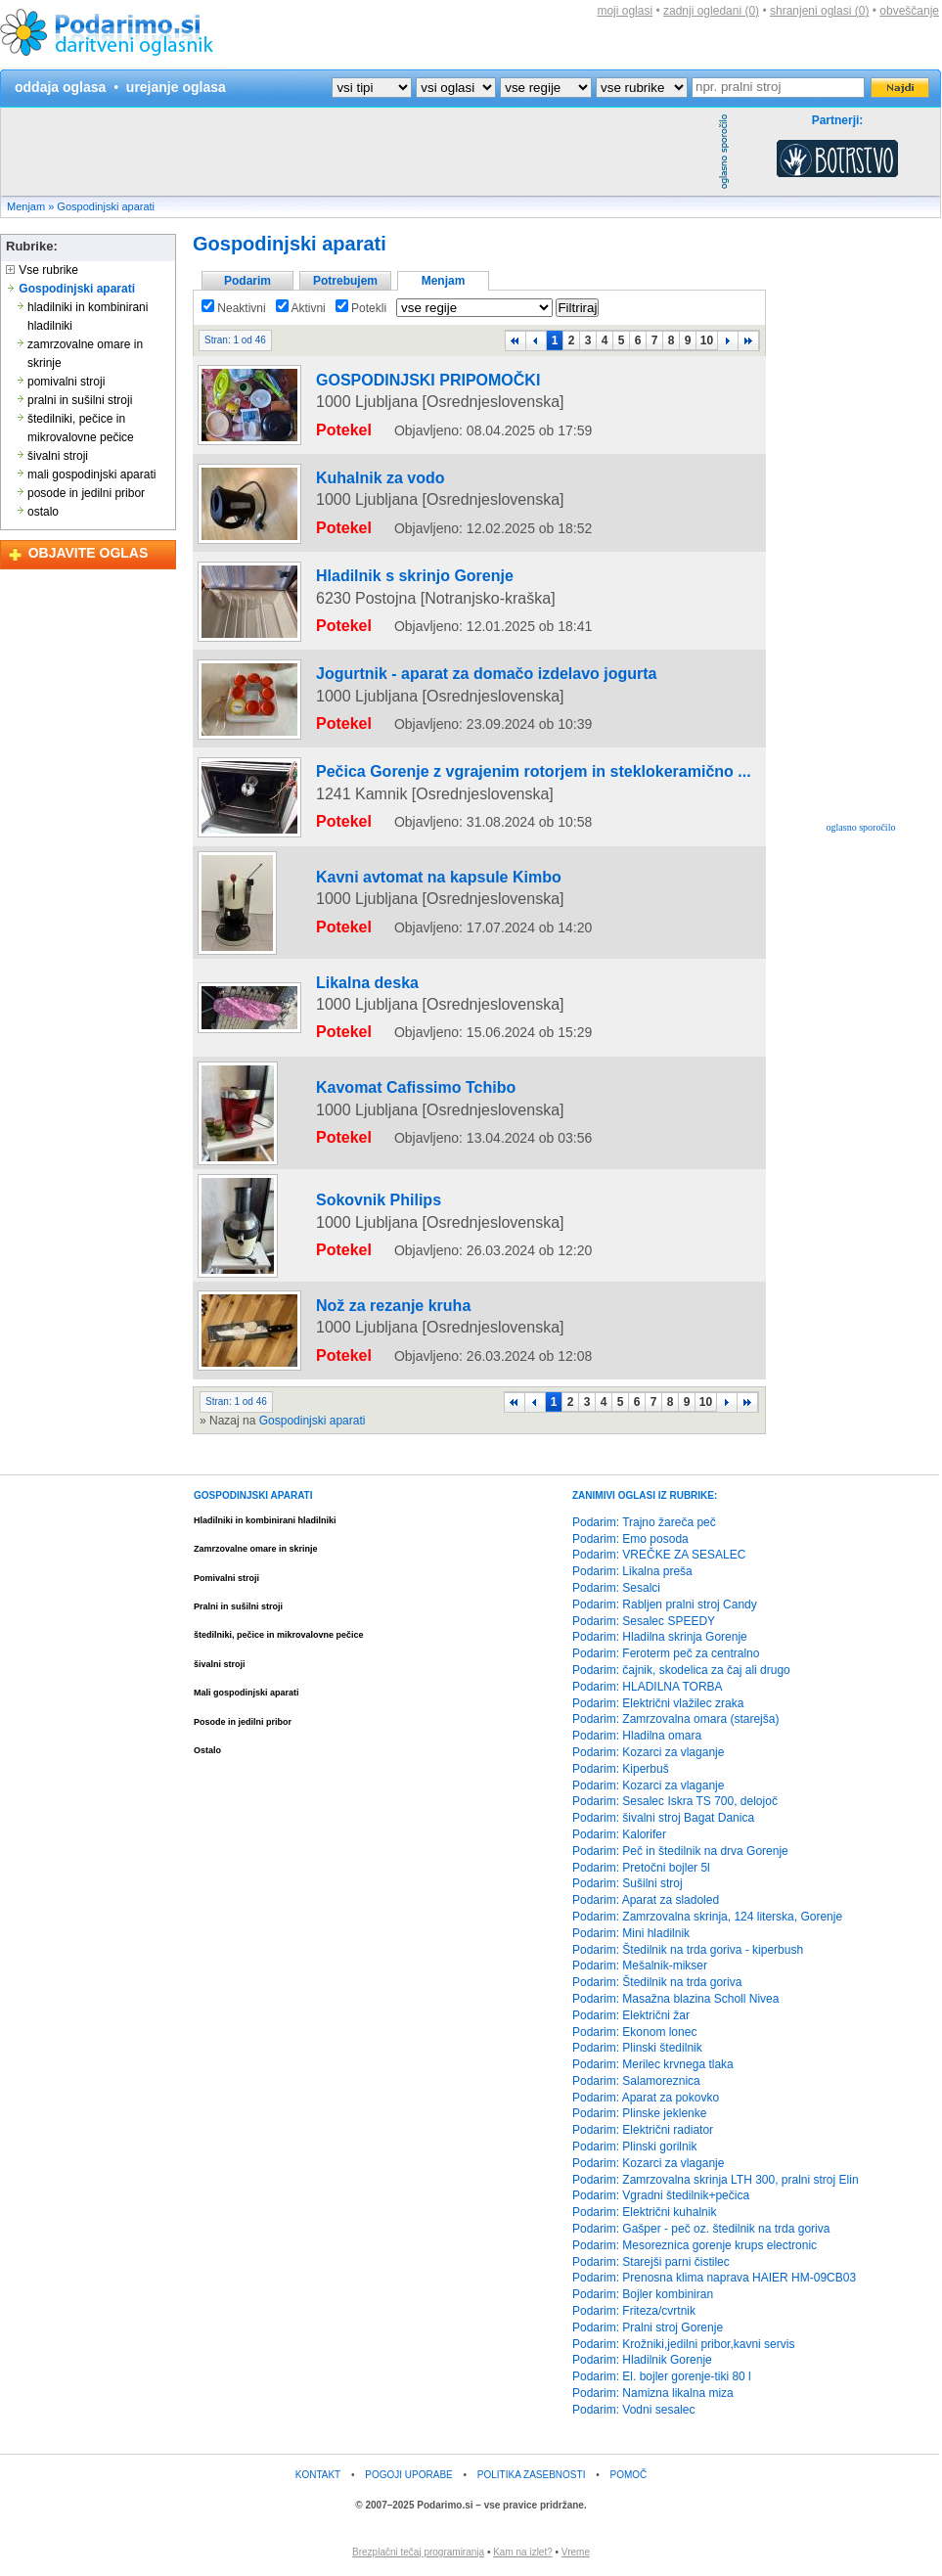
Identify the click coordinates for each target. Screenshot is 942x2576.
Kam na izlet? (523, 2553)
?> (456, 87)
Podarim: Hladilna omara (636, 1737)
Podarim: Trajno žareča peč (644, 1523)
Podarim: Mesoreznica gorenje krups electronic (694, 2246)
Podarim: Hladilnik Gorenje (642, 2362)
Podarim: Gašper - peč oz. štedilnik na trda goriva (701, 2230)
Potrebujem (345, 281)
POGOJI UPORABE (408, 2475)
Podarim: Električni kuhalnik (644, 2214)
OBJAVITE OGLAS (88, 553)
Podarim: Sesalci (616, 1590)
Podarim (247, 281)
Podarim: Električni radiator (642, 2132)
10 (706, 340)
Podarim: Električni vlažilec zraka (657, 1704)
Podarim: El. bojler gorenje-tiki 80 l (661, 2378)
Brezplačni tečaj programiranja (418, 2553)
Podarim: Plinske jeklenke (639, 2115)
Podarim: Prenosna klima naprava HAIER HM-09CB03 (714, 2279)
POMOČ (629, 2475)
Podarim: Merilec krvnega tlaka (653, 2066)
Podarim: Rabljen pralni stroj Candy (664, 1605)
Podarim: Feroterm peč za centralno (665, 1655)
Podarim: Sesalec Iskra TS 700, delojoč (675, 1803)
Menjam (26, 206)
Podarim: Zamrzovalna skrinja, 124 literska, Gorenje (707, 1918)
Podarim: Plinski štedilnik (637, 2049)
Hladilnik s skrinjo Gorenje (380, 567)
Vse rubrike (42, 270)
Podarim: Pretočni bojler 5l (641, 1869)
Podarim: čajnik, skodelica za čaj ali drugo (681, 1672)
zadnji (711, 11)
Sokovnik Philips (353, 1220)
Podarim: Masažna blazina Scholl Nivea (675, 2001)
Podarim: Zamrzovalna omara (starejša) (675, 1721)
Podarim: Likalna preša (632, 1573)
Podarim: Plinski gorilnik (634, 2148)
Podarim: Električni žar (631, 2016)
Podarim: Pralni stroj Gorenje (647, 2328)
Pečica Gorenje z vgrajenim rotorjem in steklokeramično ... (469, 745)
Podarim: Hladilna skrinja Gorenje (659, 1639)
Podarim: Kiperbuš (620, 1770)
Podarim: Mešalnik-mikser (639, 1967)
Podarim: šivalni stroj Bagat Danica (663, 1820)
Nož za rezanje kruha (364, 1321)
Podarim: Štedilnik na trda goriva (656, 1984)
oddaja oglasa (60, 87)
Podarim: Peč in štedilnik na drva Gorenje (680, 1852)
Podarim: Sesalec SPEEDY (643, 1622)
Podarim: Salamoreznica (636, 2082)
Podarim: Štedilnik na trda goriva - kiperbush (687, 1951)
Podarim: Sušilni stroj (627, 1885)
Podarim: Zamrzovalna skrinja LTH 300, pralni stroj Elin (715, 2181)
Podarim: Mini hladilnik (631, 1934)
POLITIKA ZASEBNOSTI (531, 2475)
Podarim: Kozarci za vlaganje (648, 1754)
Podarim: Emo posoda (630, 1540)
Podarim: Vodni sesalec (633, 2411)
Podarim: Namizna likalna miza (653, 2395)
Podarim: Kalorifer (619, 1836)
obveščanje (909, 11)
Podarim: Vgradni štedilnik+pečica (660, 2197)
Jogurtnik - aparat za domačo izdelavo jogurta (433, 656)
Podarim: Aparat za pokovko (645, 2098)
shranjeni (819, 11)
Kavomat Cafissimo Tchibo (381, 1107)
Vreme (575, 2553)
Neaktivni (234, 308)
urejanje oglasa (176, 87)
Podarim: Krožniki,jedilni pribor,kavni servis (683, 2345)
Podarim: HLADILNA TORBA (647, 1688)
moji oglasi (624, 11)
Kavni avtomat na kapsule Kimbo (398, 934)
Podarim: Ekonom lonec (634, 2033)
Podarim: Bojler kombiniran (642, 2296)
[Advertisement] (357, 152)
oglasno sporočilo (861, 827)
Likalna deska (344, 1020)
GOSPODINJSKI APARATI (253, 1496)
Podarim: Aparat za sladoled (645, 1902)
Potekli (361, 308)
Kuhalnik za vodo (354, 478)
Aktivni (301, 308)
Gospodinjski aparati (106, 206)
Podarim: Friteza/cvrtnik (633, 2313)
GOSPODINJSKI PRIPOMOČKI (390, 389)
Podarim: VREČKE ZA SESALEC (658, 1556)
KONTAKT (317, 2475)
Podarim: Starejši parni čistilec (651, 2263)
